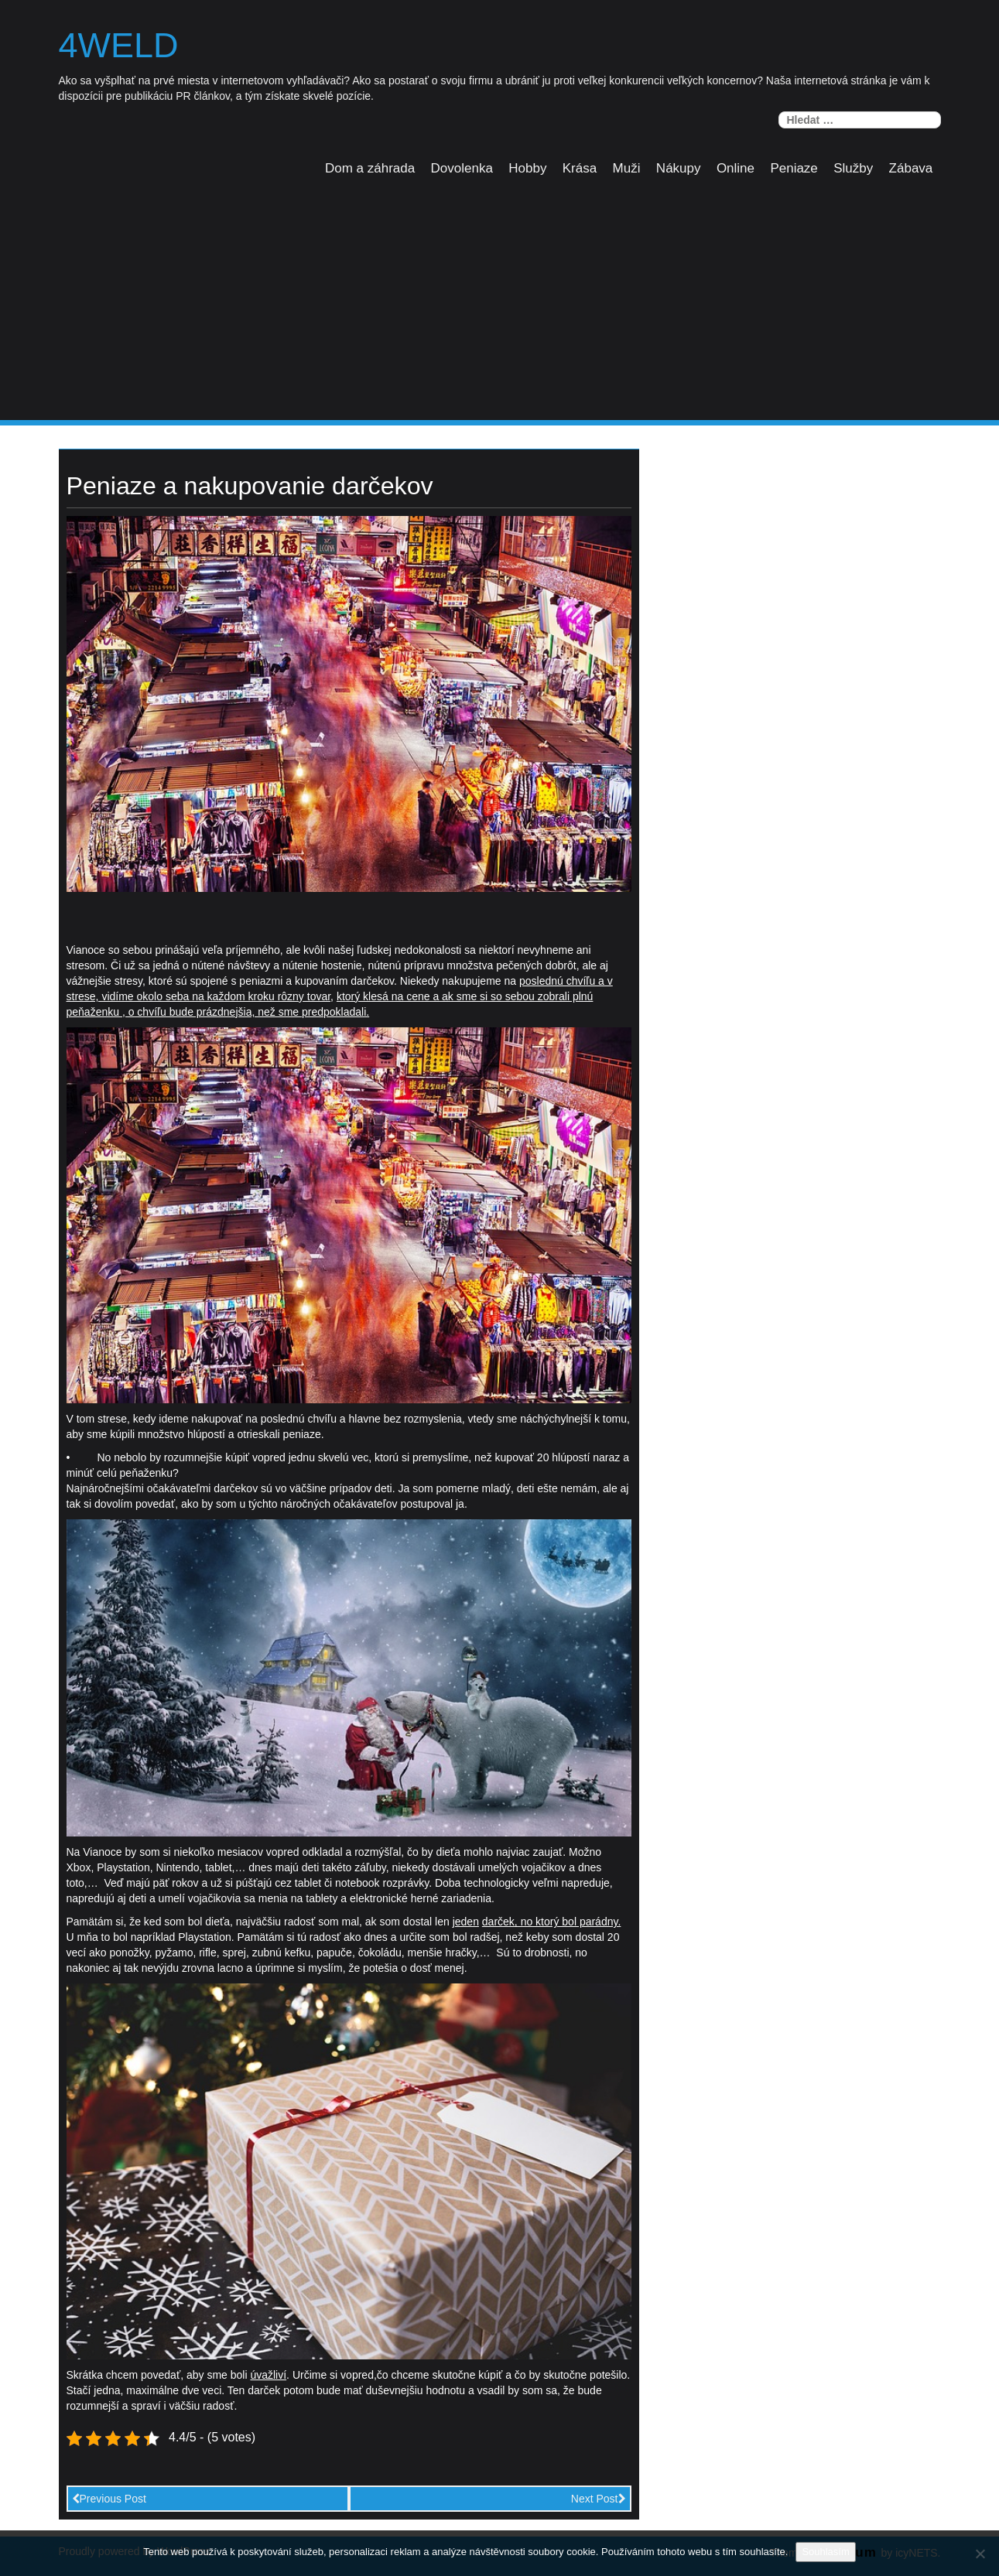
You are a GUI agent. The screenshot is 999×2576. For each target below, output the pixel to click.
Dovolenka (462, 168)
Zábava (911, 168)
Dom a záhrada (370, 168)
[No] (979, 2553)
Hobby (527, 168)
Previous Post (109, 2498)
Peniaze (793, 168)
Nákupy (678, 168)
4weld (119, 45)
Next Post (598, 2498)
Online (735, 168)
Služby (853, 168)
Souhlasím (825, 2551)
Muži (627, 168)
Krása (580, 168)
